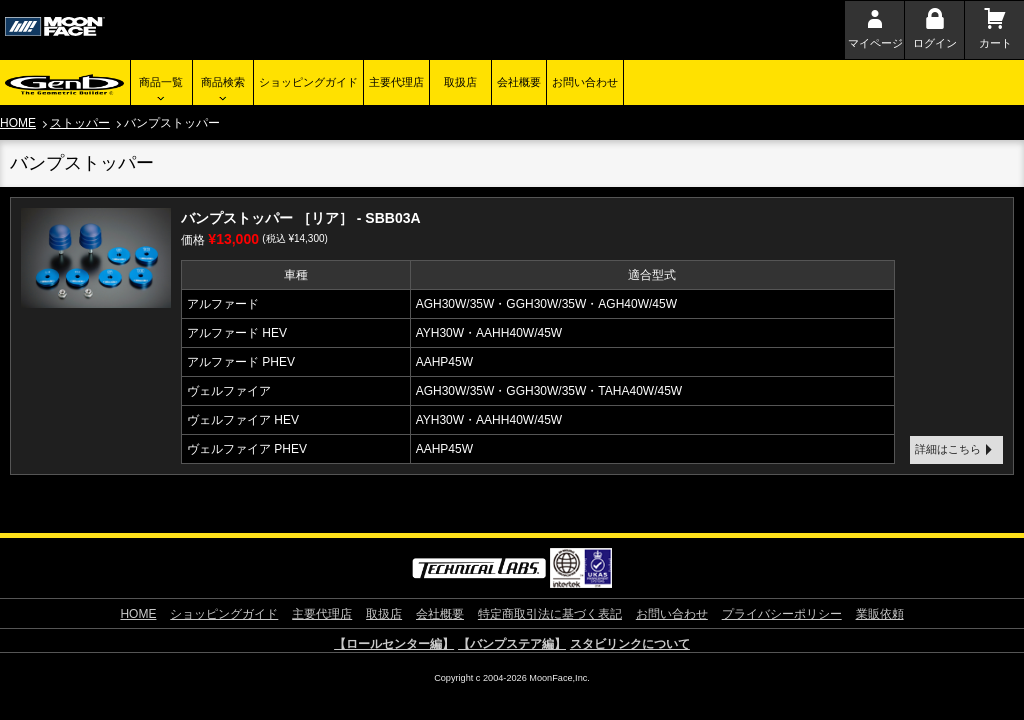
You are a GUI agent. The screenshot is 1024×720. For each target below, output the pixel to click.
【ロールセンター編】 (394, 644)
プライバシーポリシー (782, 614)
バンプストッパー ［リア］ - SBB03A (301, 218)
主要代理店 (396, 82)
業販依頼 (880, 614)
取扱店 (460, 82)
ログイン (935, 43)
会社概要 (519, 82)
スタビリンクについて (630, 644)
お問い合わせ (585, 82)
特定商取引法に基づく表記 (550, 614)
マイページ (875, 43)
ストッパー (80, 123)
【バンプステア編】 (512, 644)
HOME (18, 123)
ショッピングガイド (308, 82)
